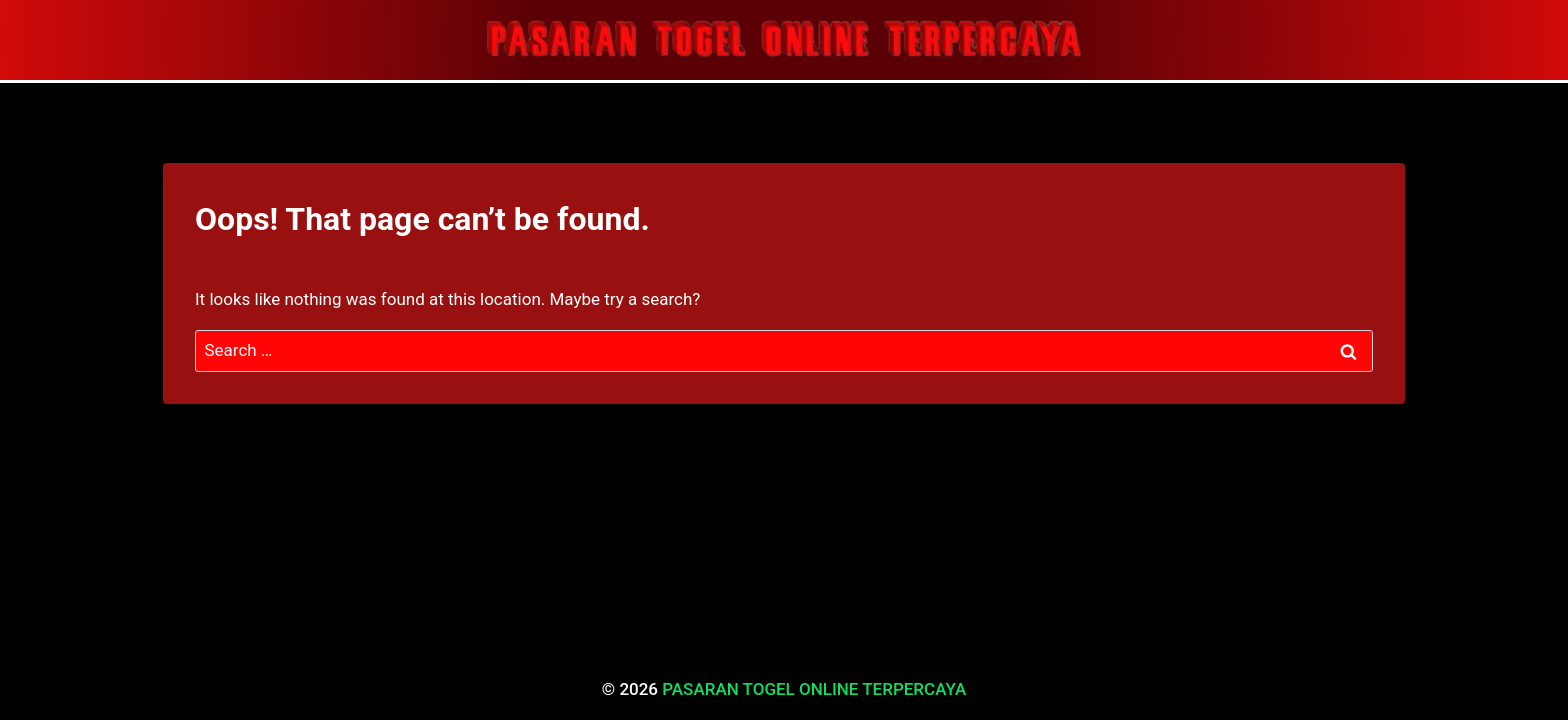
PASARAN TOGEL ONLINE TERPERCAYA (814, 689)
